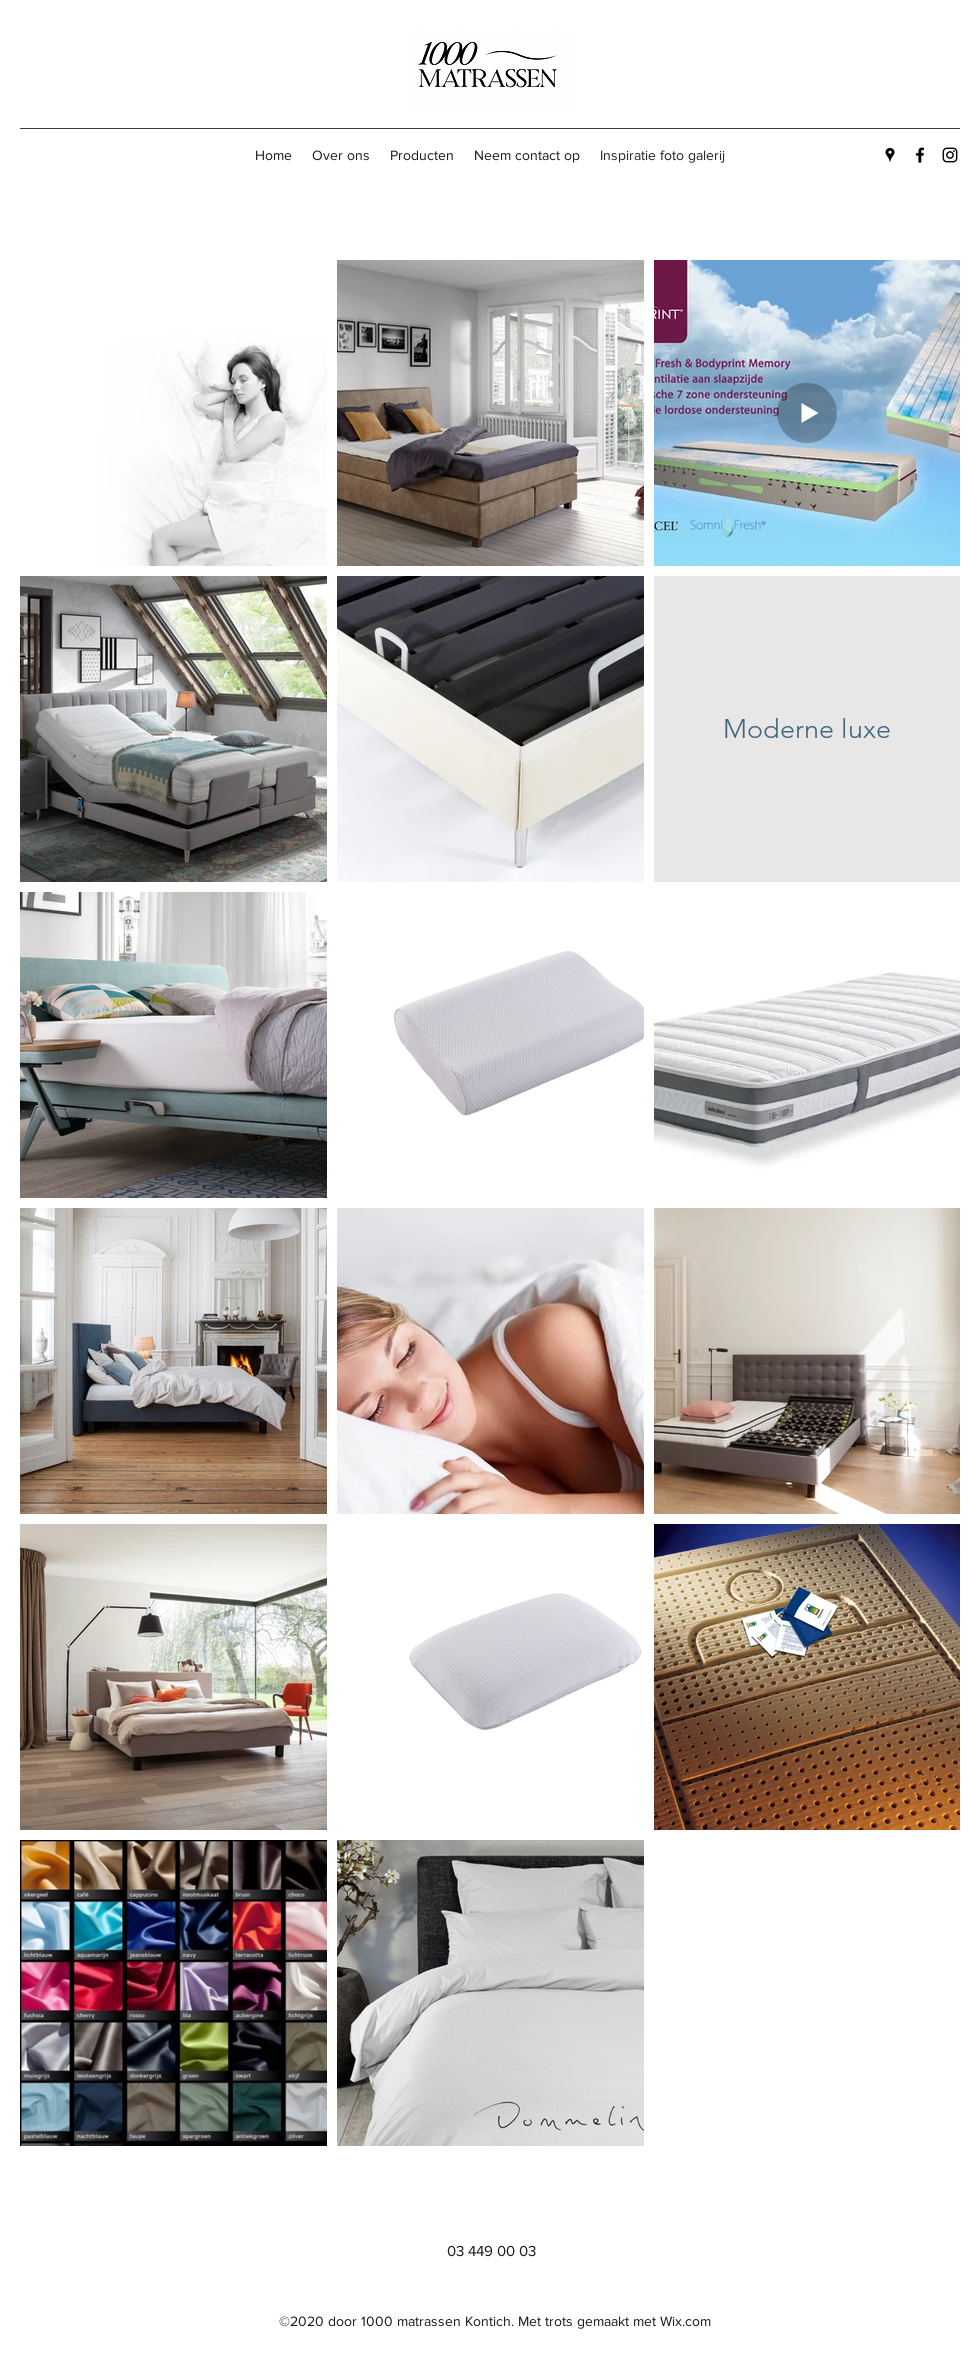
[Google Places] (890, 155)
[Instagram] (950, 155)
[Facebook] (920, 155)
